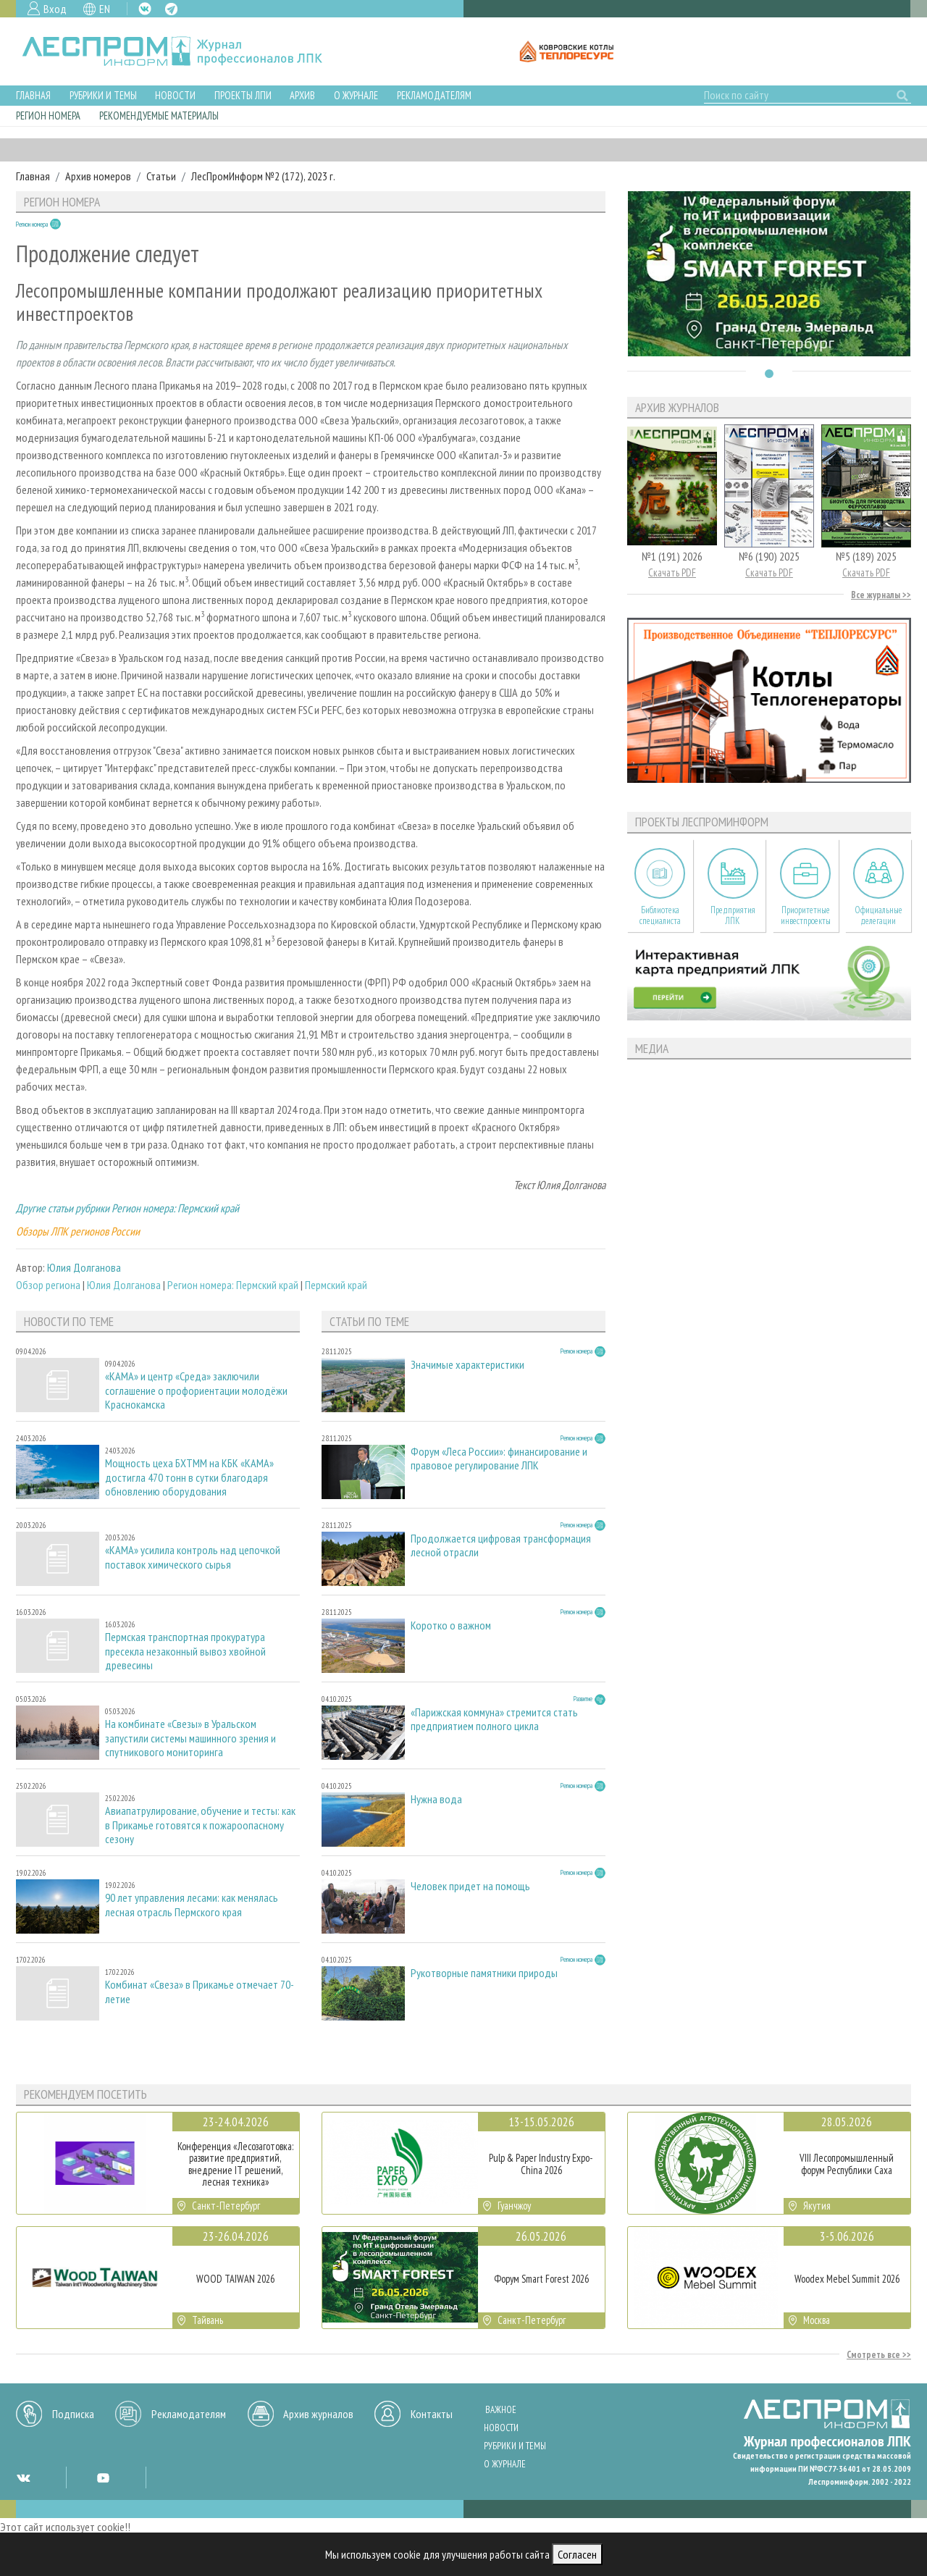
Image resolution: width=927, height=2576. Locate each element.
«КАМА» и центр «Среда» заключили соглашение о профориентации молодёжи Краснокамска (196, 1390)
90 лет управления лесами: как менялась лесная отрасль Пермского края (191, 1904)
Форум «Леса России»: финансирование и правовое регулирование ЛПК (499, 1458)
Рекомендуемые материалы (159, 115)
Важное (500, 2410)
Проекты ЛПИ (243, 95)
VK (144, 8)
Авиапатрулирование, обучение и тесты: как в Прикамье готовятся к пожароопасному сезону (200, 1824)
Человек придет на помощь (470, 1886)
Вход (55, 8)
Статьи (161, 176)
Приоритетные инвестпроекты (806, 915)
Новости (175, 95)
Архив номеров (98, 176)
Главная (33, 95)
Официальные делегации (878, 915)
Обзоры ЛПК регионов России (78, 1231)
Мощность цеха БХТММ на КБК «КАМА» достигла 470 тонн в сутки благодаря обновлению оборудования (189, 1477)
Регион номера (48, 115)
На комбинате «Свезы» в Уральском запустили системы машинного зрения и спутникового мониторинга (190, 1737)
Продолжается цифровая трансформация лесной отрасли (501, 1545)
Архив (302, 95)
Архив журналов (318, 2414)
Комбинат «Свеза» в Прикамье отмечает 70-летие (199, 1991)
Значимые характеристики (467, 1365)
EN (104, 8)
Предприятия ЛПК (732, 915)
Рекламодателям (434, 95)
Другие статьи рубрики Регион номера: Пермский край (127, 1208)
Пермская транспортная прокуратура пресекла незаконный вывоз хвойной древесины (185, 1650)
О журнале (356, 95)
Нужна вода (436, 1799)
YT (103, 2477)
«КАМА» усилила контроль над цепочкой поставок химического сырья (192, 1557)
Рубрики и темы (103, 95)
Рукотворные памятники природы (484, 1973)
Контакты (432, 2414)
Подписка (73, 2414)
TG (171, 9)
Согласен (577, 2554)
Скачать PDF (672, 572)
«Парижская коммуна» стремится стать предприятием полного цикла (494, 1719)
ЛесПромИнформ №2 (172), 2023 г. (263, 176)
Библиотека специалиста (660, 915)
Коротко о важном (451, 1625)
